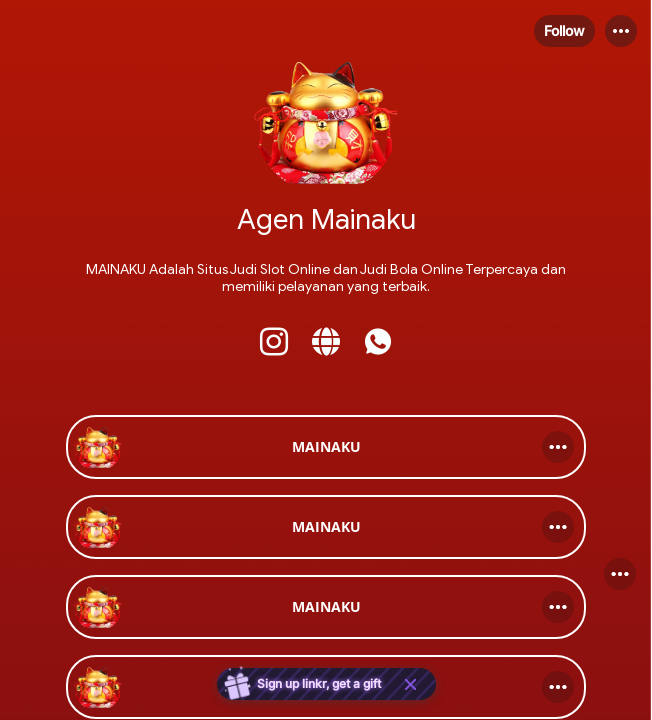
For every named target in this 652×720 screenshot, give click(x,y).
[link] (326, 447)
